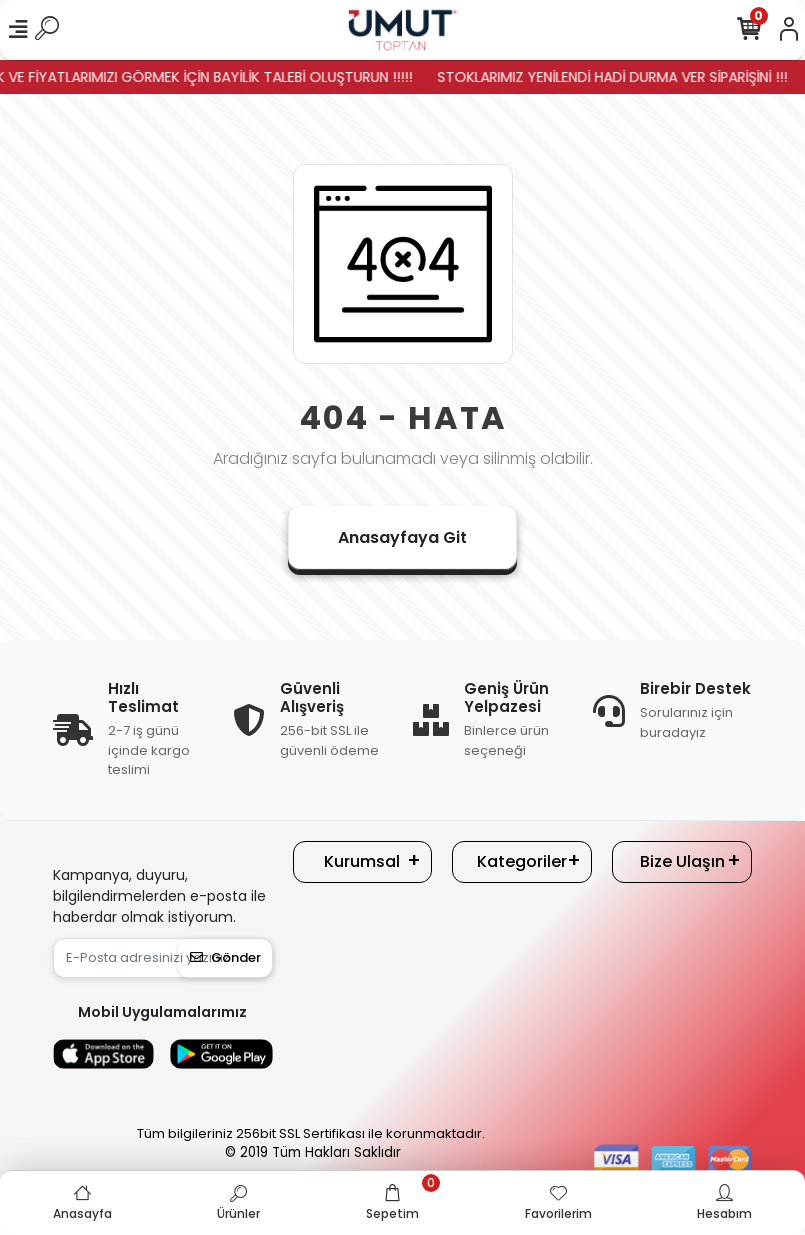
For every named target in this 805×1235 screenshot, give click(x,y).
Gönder (225, 957)
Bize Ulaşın (682, 861)
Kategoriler (522, 861)
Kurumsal (362, 861)
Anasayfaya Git (402, 537)
